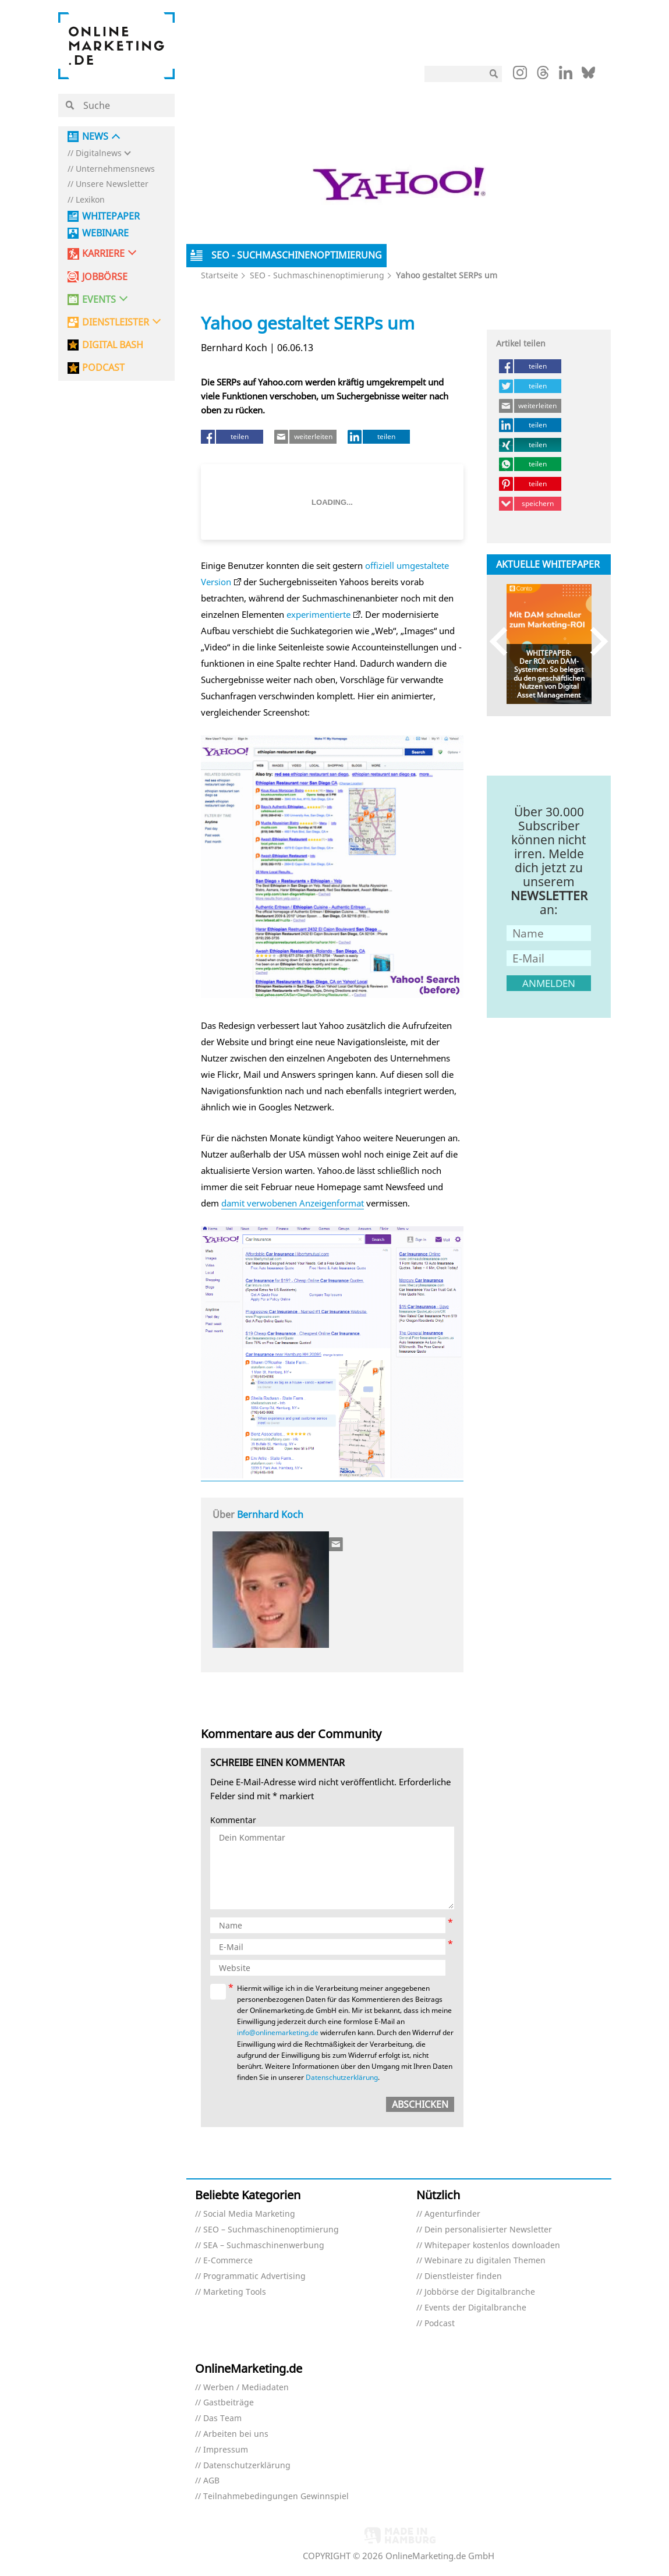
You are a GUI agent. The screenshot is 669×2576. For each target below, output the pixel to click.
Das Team (222, 2418)
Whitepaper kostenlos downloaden (492, 2246)
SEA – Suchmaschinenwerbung (263, 2246)
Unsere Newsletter (112, 184)
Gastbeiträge (228, 2403)
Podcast (439, 2324)
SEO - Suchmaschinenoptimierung (317, 275)
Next (593, 641)
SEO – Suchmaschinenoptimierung (271, 2230)
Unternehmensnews (115, 169)
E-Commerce (228, 2261)
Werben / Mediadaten (246, 2388)
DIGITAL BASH (112, 345)
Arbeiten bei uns (235, 2434)
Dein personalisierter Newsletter (488, 2230)
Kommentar (233, 1820)
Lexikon (90, 200)
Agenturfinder (452, 2214)
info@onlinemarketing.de (277, 2032)
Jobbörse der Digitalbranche (479, 2292)
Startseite (219, 275)
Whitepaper (111, 216)
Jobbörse (105, 276)
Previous (504, 641)
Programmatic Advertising (254, 2276)
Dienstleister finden (463, 2276)
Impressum (225, 2450)
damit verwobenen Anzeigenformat (292, 1203)
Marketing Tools (234, 2292)
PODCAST (103, 367)
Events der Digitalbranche (475, 2308)
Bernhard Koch (270, 1514)
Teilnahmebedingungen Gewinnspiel (276, 2496)
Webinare (105, 233)
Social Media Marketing (249, 2214)
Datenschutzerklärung (342, 2077)
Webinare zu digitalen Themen (485, 2261)
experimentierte (318, 614)
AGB (211, 2481)
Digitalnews (99, 153)
